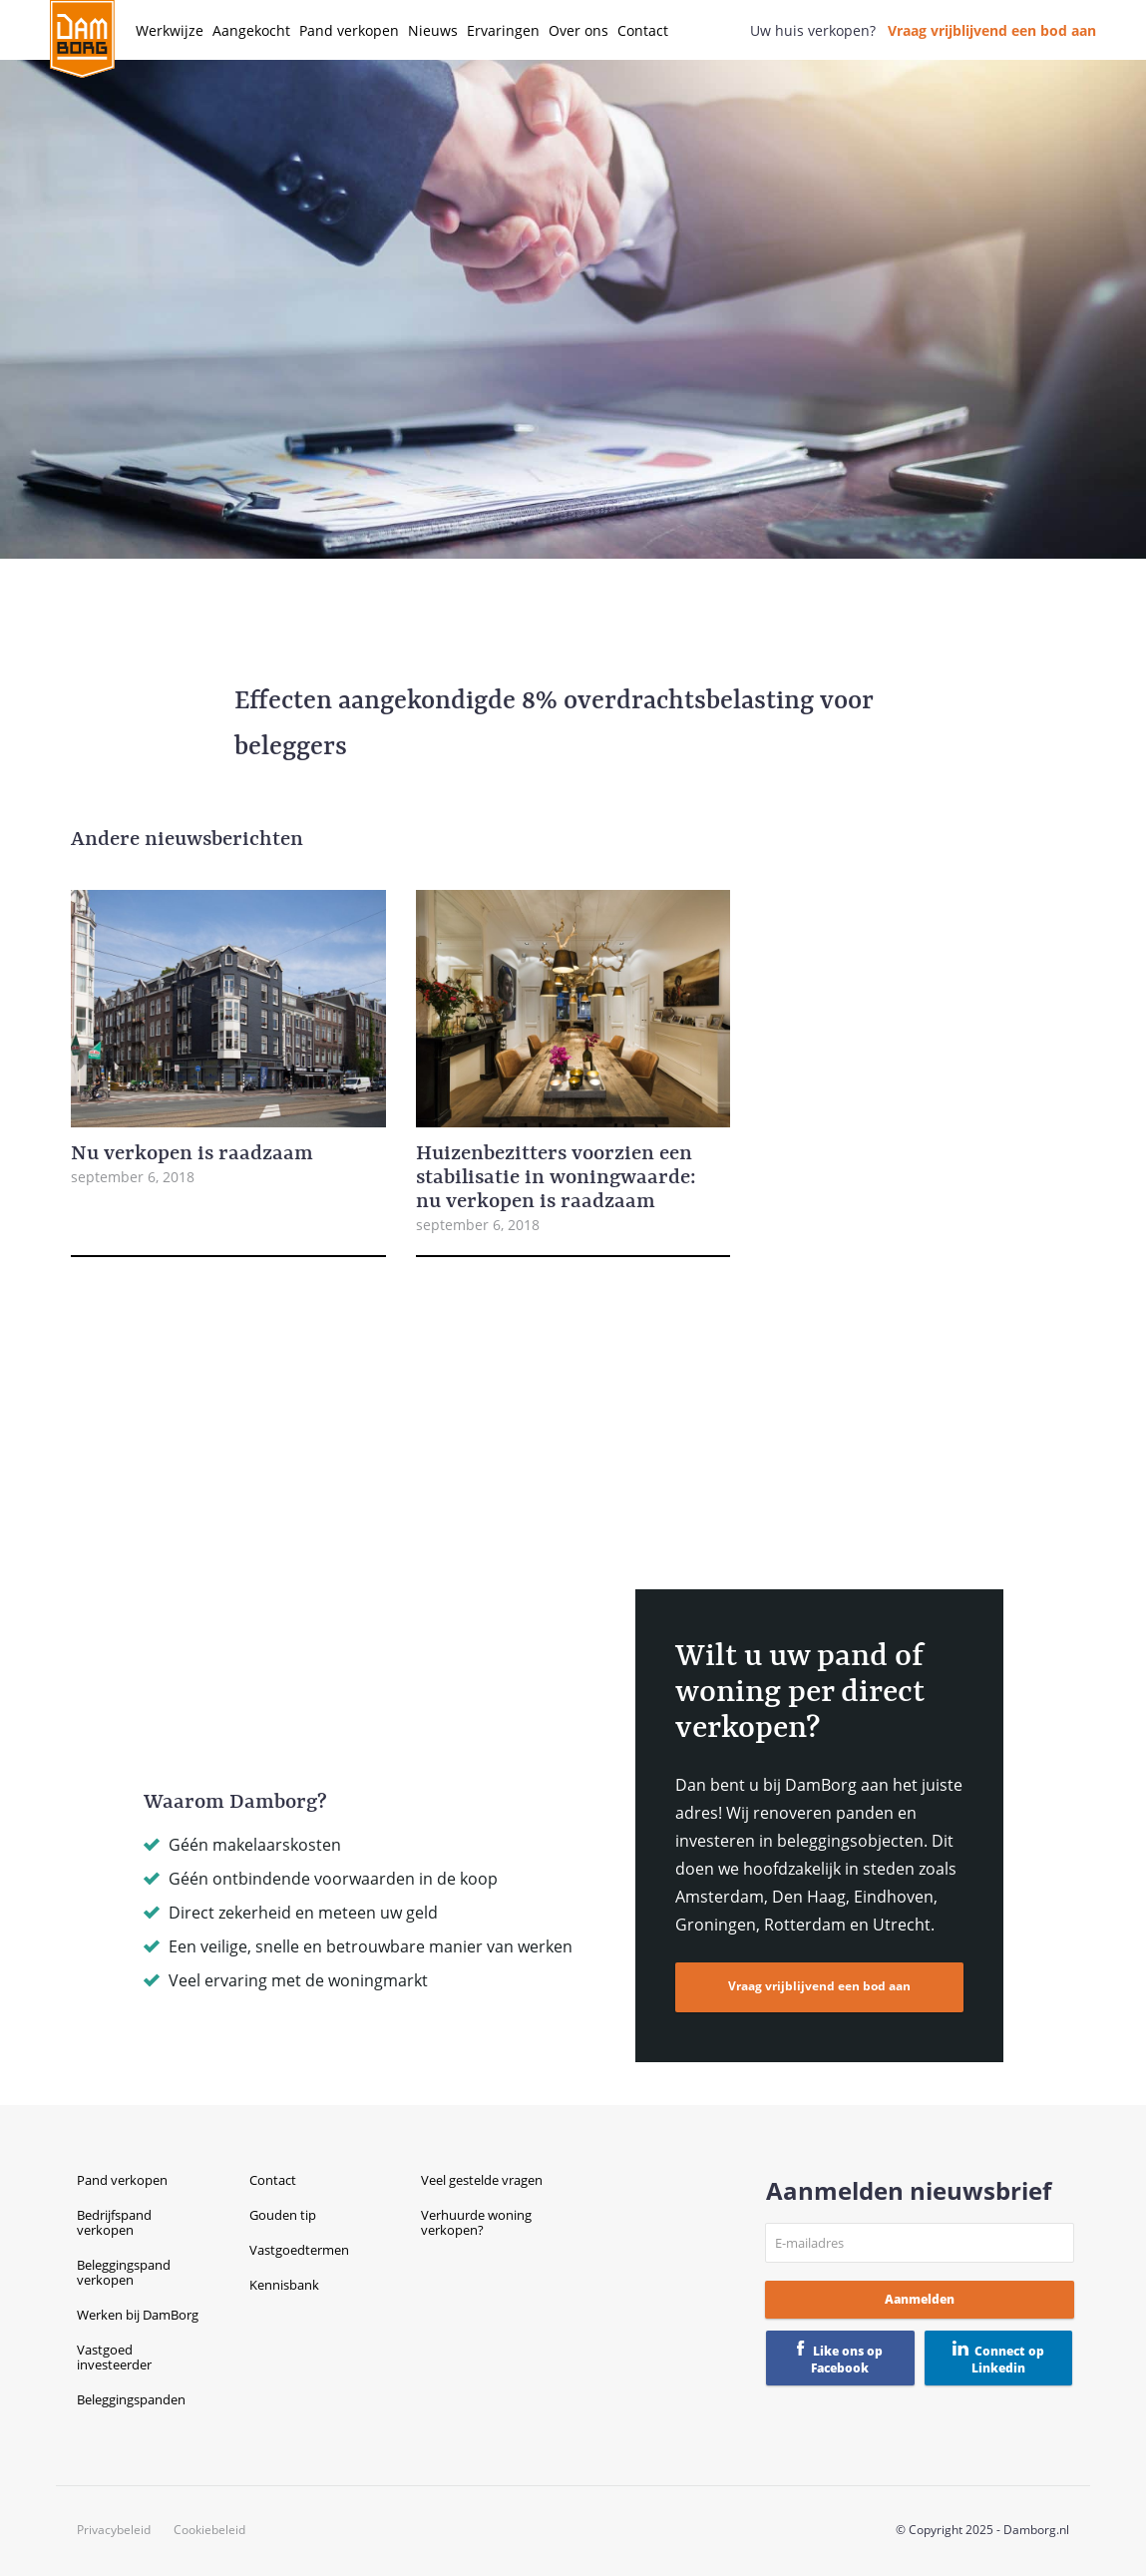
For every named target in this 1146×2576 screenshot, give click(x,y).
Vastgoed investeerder (114, 2357)
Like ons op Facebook (847, 2359)
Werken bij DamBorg (137, 2315)
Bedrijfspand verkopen (114, 2222)
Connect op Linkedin (1007, 2359)
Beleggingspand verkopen (124, 2272)
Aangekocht (251, 30)
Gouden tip (282, 2215)
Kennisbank (284, 2285)
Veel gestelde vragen (482, 2180)
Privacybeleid (114, 2530)
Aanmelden (920, 2299)
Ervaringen (503, 30)
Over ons (578, 30)
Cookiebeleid (209, 2530)
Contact (642, 30)
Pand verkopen (349, 30)
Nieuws (433, 30)
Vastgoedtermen (299, 2250)
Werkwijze (169, 30)
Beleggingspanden (131, 2399)
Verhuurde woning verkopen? (476, 2222)
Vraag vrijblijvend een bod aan (992, 30)
